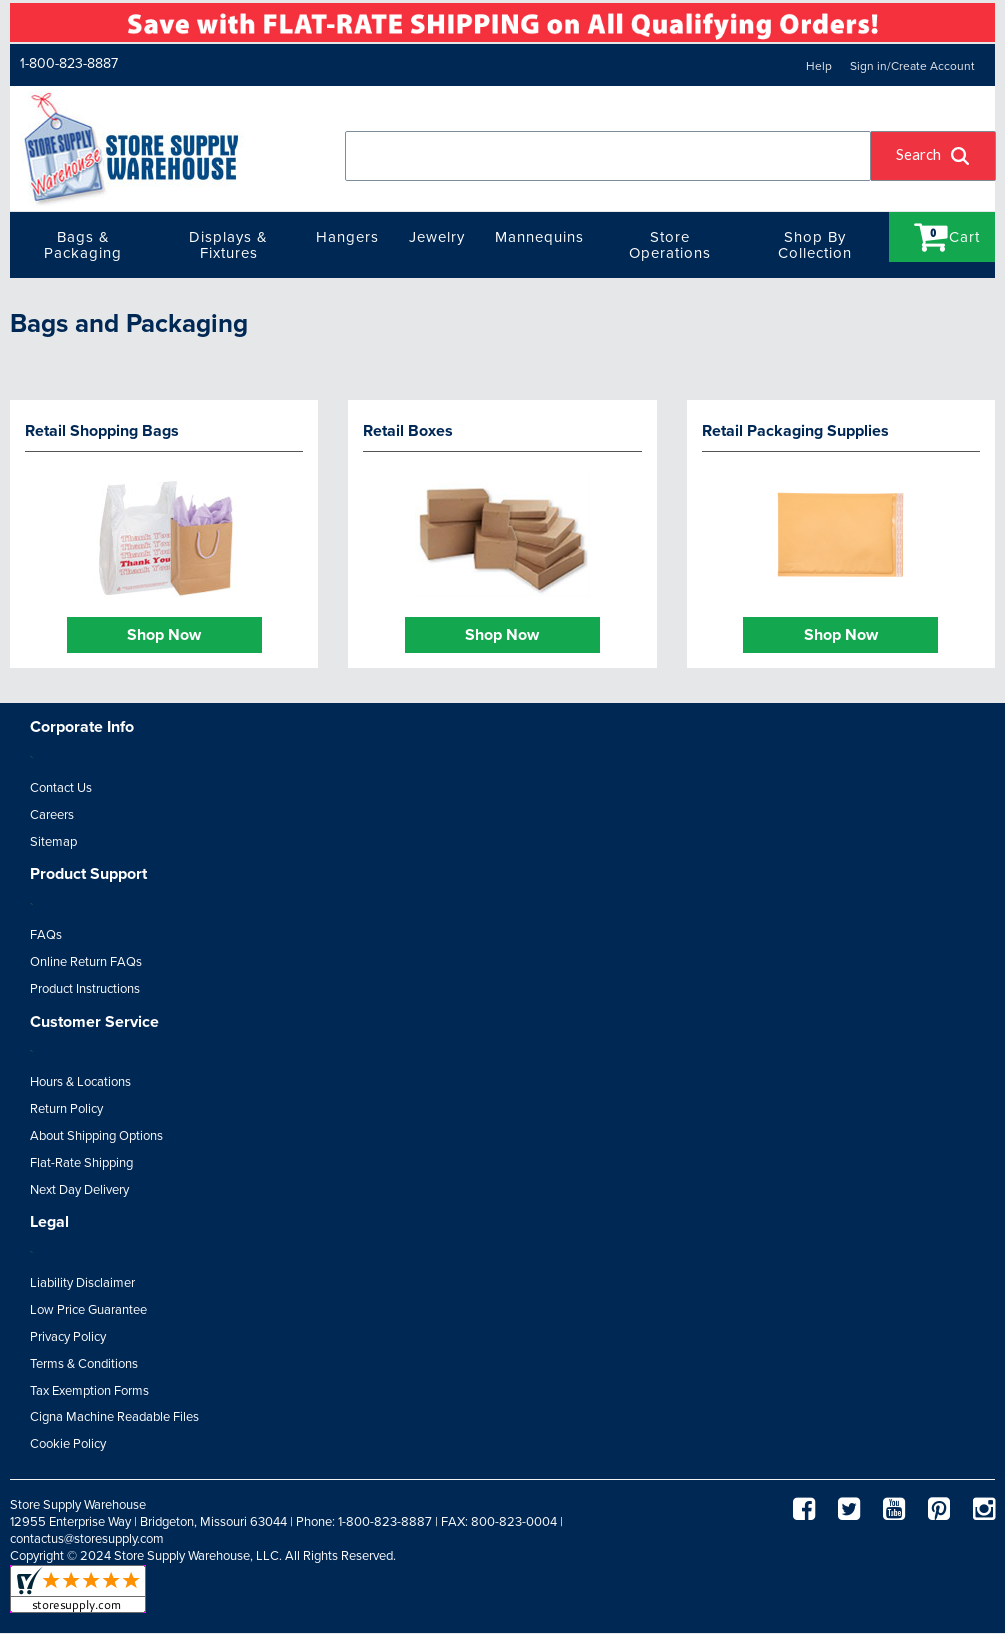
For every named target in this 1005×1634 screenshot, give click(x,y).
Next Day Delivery (79, 1190)
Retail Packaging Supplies (795, 431)
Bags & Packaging (83, 245)
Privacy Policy (68, 1337)
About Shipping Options (96, 1136)
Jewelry (437, 237)
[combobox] (608, 156)
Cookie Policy (68, 1444)
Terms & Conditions (84, 1364)
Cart (947, 236)
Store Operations (670, 245)
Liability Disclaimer (82, 1283)
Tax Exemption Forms (89, 1391)
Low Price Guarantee (88, 1310)
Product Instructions (85, 989)
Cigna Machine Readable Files (114, 1417)
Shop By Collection (815, 245)
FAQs (46, 935)
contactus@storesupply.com (87, 1539)
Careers (52, 815)
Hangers (347, 237)
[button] (933, 156)
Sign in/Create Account (912, 66)
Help (819, 66)
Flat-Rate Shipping (81, 1163)
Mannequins (539, 237)
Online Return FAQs (86, 962)
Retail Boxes (408, 431)
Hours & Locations (80, 1082)
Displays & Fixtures (228, 245)
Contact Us (61, 788)
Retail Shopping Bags (102, 431)
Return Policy (66, 1109)
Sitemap (53, 842)
